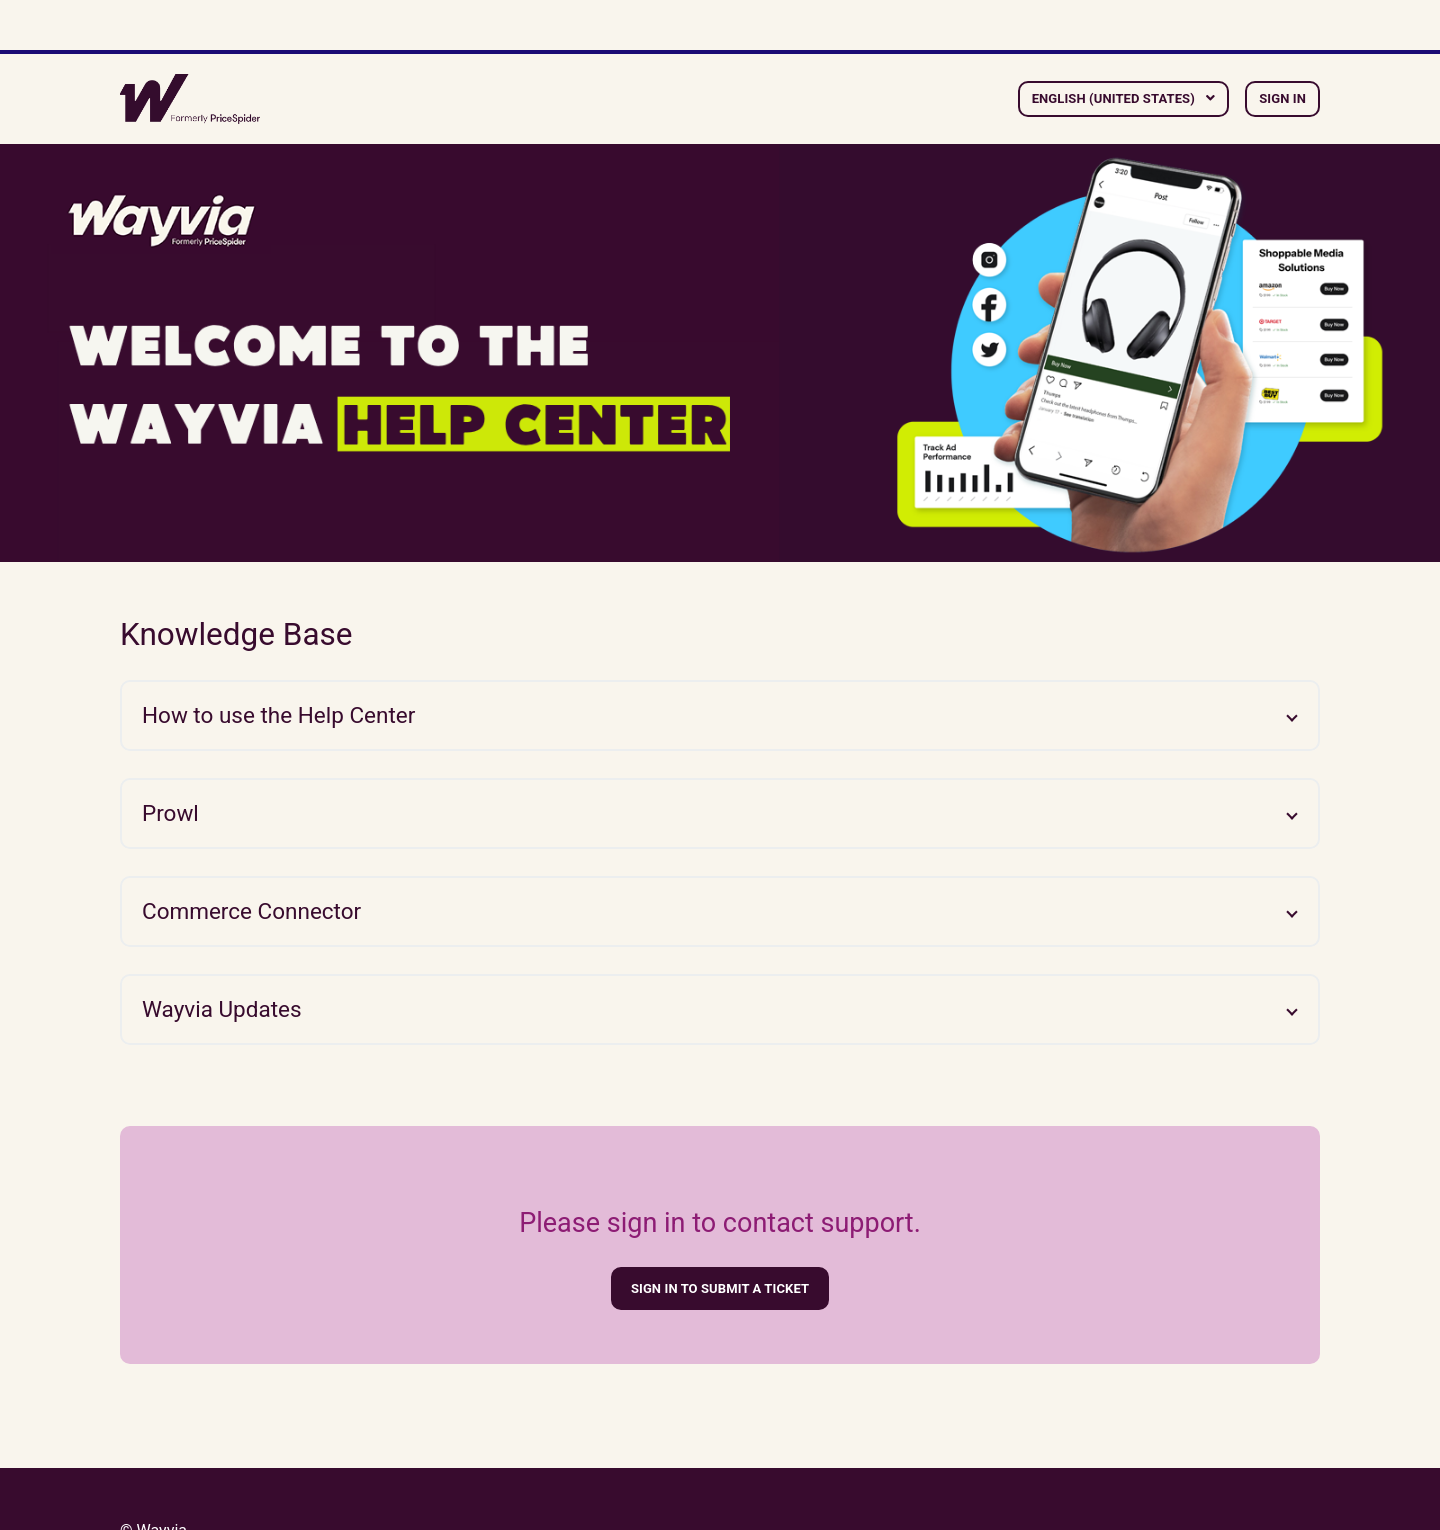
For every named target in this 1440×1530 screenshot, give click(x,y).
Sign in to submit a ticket (720, 1288)
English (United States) (1115, 98)
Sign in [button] (1282, 98)
